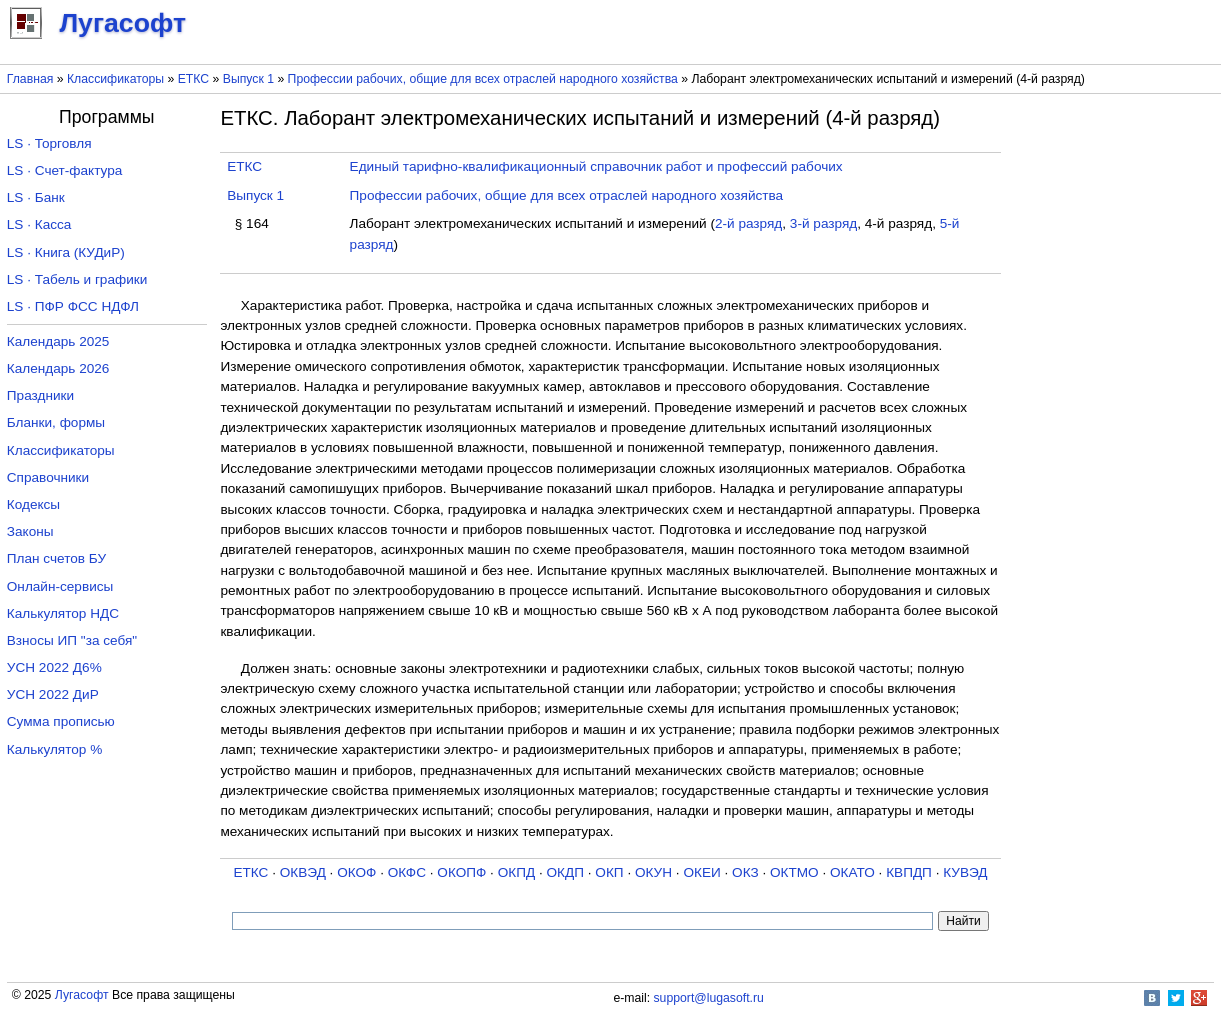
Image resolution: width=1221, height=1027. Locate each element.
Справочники (48, 477)
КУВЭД (965, 872)
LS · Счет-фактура (65, 170)
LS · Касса (39, 224)
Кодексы (33, 504)
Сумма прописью (61, 721)
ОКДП (565, 872)
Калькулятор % (54, 749)
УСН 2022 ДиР (53, 694)
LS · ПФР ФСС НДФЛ (73, 306)
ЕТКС (193, 79)
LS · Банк (36, 197)
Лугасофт (82, 995)
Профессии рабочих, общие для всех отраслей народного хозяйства (483, 79)
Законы (30, 531)
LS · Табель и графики (77, 279)
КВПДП (909, 872)
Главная (30, 79)
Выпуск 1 (248, 79)
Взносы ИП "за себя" (72, 640)
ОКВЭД (303, 872)
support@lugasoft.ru (709, 998)
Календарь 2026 (58, 368)
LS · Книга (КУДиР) (66, 252)
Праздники (40, 395)
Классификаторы (115, 79)
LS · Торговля (49, 143)
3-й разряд (823, 223)
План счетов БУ (56, 558)
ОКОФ (356, 872)
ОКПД (516, 872)
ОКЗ (745, 872)
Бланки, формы (56, 422)
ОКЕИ (701, 872)
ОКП (609, 872)
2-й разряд (748, 223)
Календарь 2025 (58, 341)
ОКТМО (794, 872)
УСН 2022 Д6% (54, 667)
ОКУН (653, 872)
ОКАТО (852, 872)
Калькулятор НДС (63, 613)
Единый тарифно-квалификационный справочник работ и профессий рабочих (596, 166)
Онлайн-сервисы (60, 586)
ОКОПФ (461, 872)
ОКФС (407, 872)
